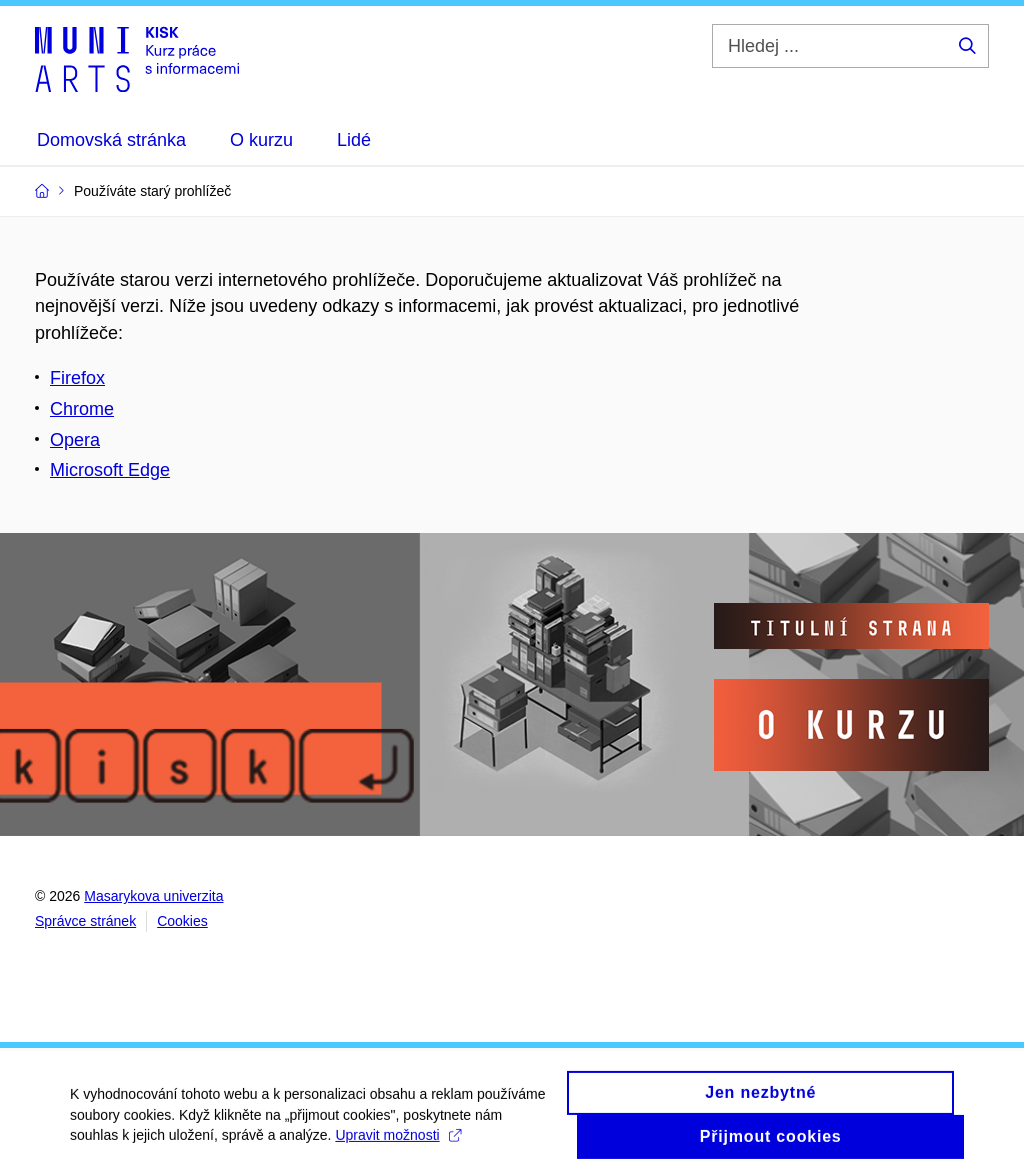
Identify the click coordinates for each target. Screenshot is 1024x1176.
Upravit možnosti (397, 1142)
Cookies (182, 921)
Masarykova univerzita (153, 896)
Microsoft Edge (110, 470)
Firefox (77, 378)
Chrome (82, 409)
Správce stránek (85, 921)
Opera (75, 440)
